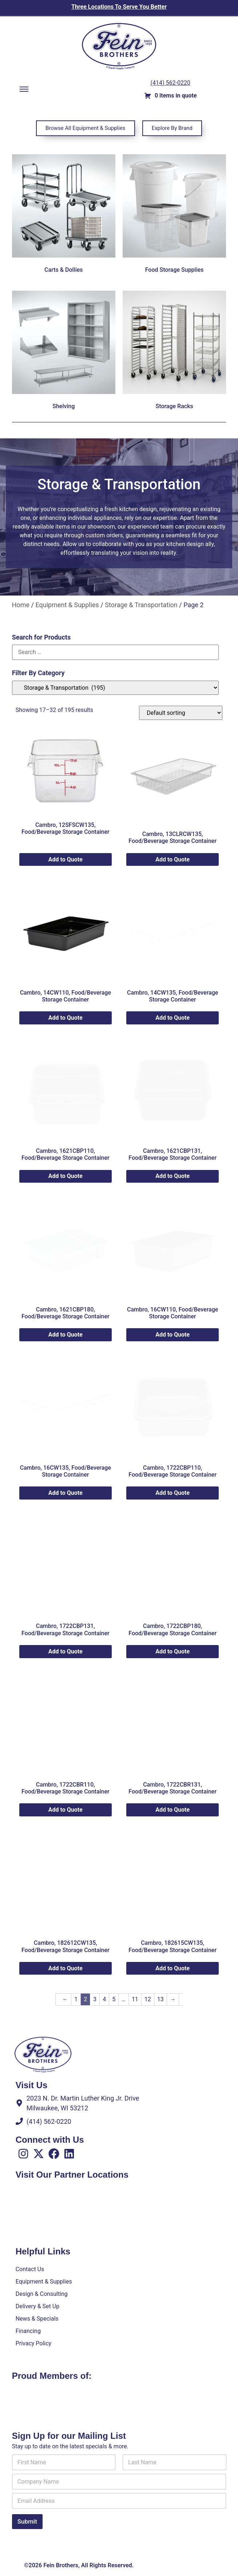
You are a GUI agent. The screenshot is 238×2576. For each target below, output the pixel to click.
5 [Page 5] (113, 1999)
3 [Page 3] (94, 1999)
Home (20, 605)
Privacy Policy (34, 2343)
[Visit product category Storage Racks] (174, 352)
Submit (27, 2521)
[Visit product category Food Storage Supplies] (174, 215)
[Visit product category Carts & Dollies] (63, 215)
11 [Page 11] (135, 1999)
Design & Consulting (42, 2293)
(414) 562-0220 (170, 82)
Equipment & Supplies (67, 605)
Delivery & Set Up (37, 2306)
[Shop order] (180, 713)
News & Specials (37, 2318)
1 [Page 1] (76, 1999)
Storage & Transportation (141, 605)
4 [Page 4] (104, 1999)
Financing (28, 2331)
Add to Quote (65, 859)
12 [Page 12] (147, 1999)
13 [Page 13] (160, 1999)
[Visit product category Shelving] (63, 352)
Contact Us (30, 2269)
